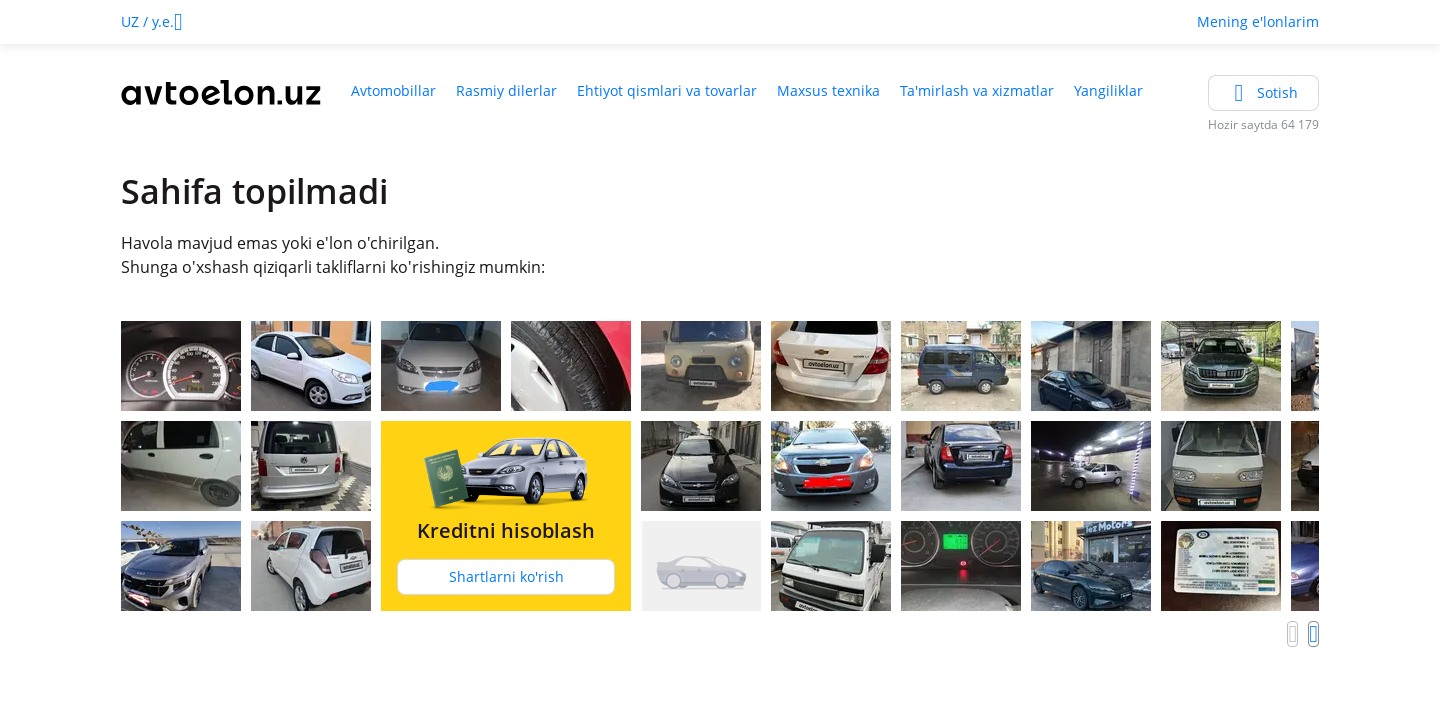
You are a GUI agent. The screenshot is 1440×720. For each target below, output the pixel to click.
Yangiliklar (1108, 90)
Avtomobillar (393, 90)
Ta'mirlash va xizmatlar (977, 90)
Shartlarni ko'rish (506, 576)
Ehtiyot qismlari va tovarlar (667, 90)
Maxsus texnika (828, 90)
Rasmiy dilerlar (506, 90)
